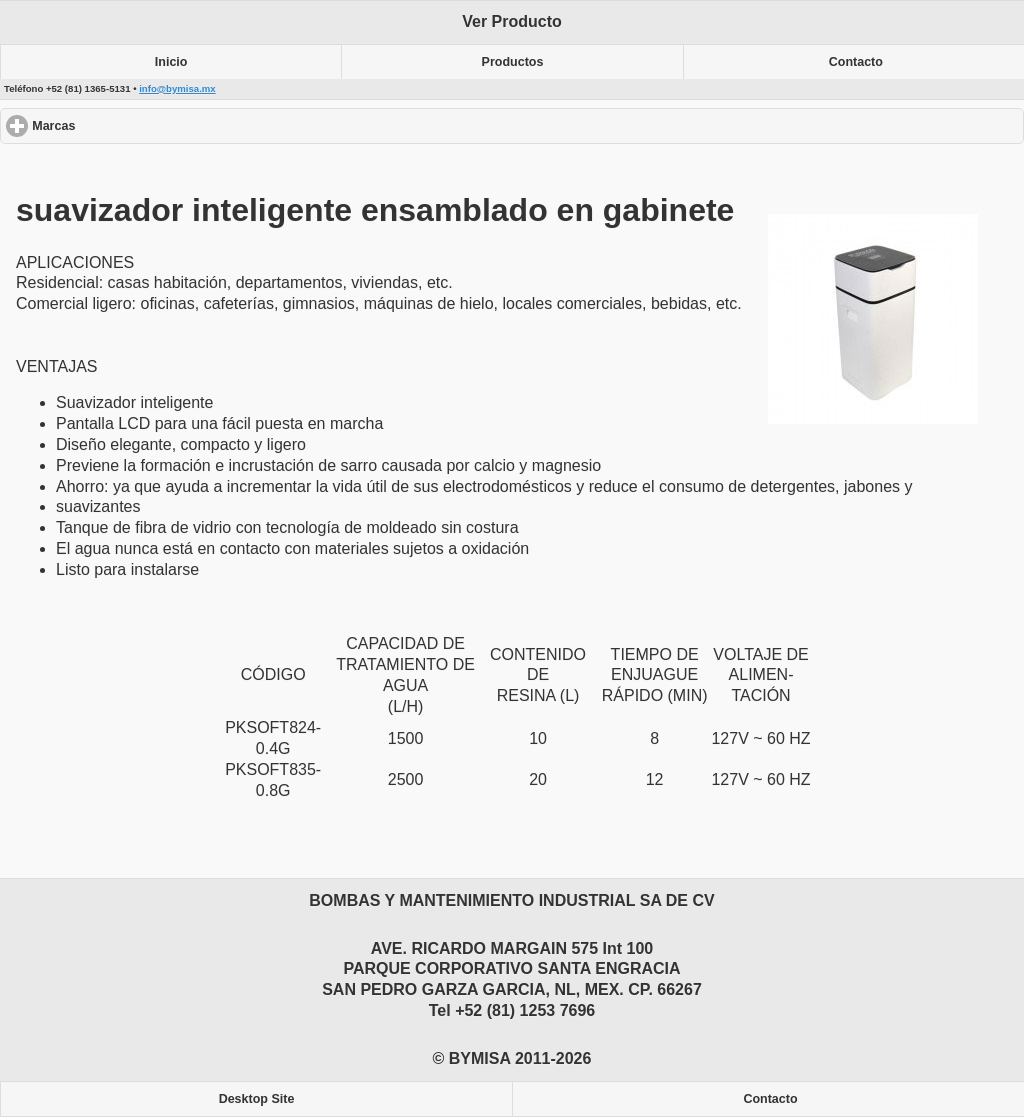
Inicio (171, 62)
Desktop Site (257, 1099)
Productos (513, 62)
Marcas (126, 125)
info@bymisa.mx (177, 88)
